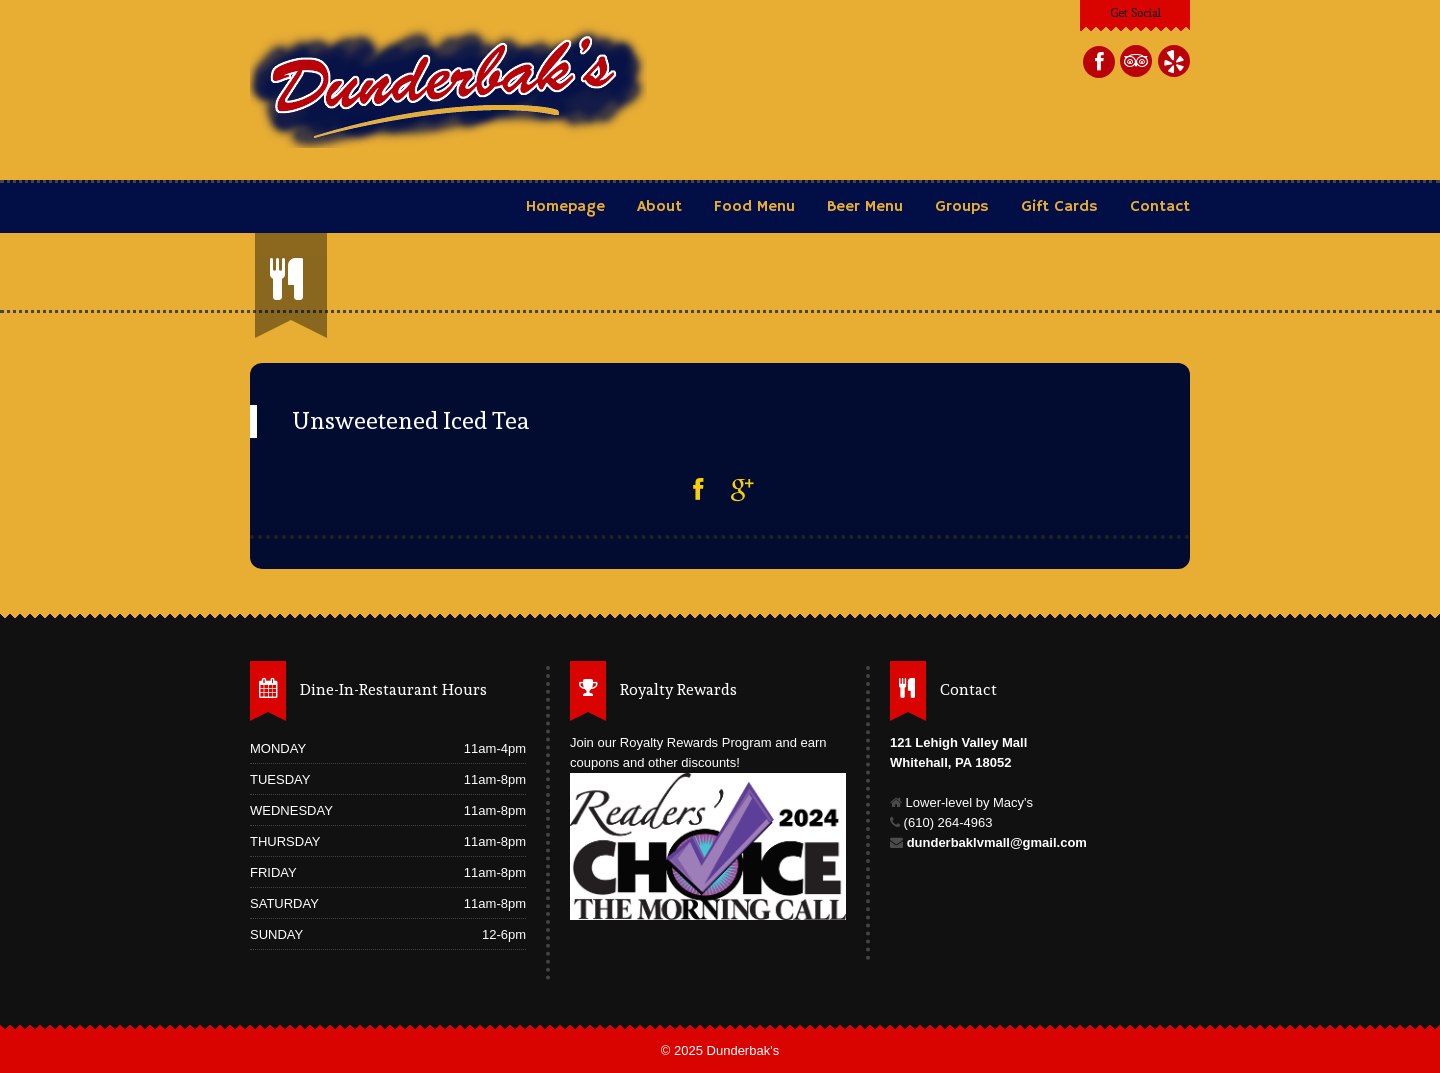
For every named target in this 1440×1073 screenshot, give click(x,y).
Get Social (1135, 13)
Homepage (565, 207)
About (659, 207)
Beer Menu (867, 207)
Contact (1160, 207)
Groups (962, 207)
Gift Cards (1059, 207)
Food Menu (754, 207)
